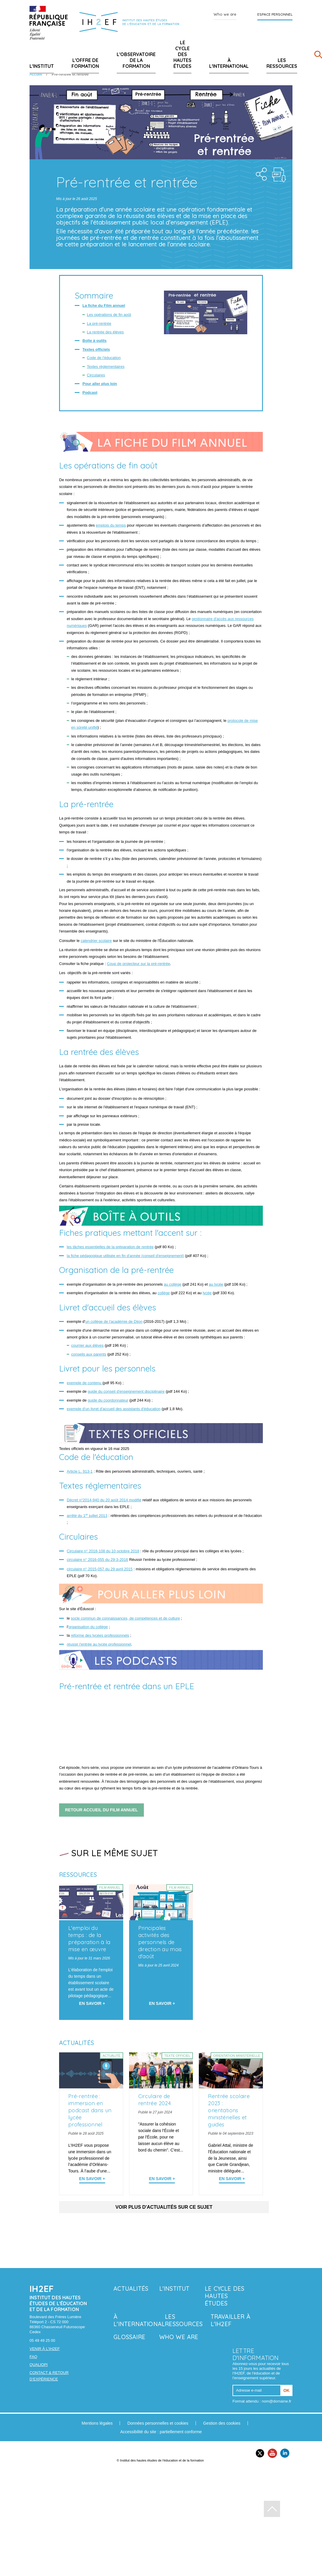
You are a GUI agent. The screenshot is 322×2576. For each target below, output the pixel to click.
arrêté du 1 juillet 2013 (87, 1515)
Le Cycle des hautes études (182, 54)
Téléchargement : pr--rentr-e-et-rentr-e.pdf (279, 175)
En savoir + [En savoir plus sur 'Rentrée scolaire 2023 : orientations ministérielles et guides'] (232, 2178)
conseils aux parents (88, 1354)
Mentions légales (97, 2423)
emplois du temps (111, 525)
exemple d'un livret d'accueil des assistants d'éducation (113, 1409)
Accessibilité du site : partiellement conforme (161, 2431)
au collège (172, 1284)
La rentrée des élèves (105, 332)
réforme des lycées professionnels (100, 1635)
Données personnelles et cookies (157, 2423)
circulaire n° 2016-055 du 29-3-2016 (97, 1559)
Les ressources (281, 63)
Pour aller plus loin (99, 383)
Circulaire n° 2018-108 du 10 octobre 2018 (103, 1551)
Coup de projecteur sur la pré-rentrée (138, 963)
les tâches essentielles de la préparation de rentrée (110, 1247)
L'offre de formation (85, 63)
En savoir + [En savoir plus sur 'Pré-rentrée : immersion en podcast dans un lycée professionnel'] (92, 2178)
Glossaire (129, 2337)
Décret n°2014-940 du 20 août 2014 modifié (104, 1500)
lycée (207, 1293)
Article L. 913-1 (79, 1471)
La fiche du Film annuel (103, 305)
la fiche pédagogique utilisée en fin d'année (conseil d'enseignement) (125, 1255)
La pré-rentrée (99, 323)
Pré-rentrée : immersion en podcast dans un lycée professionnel (89, 2110)
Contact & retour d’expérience (49, 2375)
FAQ (33, 2356)
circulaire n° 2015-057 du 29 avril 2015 (100, 1569)
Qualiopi (39, 2364)
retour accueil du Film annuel (101, 1810)
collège (163, 1293)
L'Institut (42, 66)
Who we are (225, 14)
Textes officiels (96, 349)
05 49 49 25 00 (42, 2340)
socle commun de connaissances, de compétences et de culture (125, 1618)
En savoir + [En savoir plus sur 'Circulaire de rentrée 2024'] (162, 2178)
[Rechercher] (318, 56)
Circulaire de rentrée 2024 (154, 2100)
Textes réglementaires (105, 366)
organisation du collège (88, 1627)
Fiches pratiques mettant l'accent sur (129, 1233)
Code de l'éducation (104, 357)
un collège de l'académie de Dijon (113, 1321)
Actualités (130, 2288)
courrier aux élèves (87, 1345)
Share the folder (260, 173)
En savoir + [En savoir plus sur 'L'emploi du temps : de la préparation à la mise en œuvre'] (92, 2003)
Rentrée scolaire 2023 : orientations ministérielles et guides (229, 2110)
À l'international (229, 63)
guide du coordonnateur (108, 1400)
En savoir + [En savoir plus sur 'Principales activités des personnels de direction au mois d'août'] (162, 2003)
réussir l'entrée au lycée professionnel (99, 1644)
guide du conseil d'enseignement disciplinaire (126, 1391)
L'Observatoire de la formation (136, 60)
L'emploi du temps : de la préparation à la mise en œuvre (89, 1939)
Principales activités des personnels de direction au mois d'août (160, 1942)
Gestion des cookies (221, 2423)
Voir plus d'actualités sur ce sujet (164, 2207)
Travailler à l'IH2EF (230, 2320)
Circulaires (96, 375)
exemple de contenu (85, 1383)
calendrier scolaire (96, 940)
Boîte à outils (94, 340)
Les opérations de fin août (109, 314)
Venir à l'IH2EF (45, 2348)
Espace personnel (274, 14)
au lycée (216, 1284)
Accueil (36, 74)
